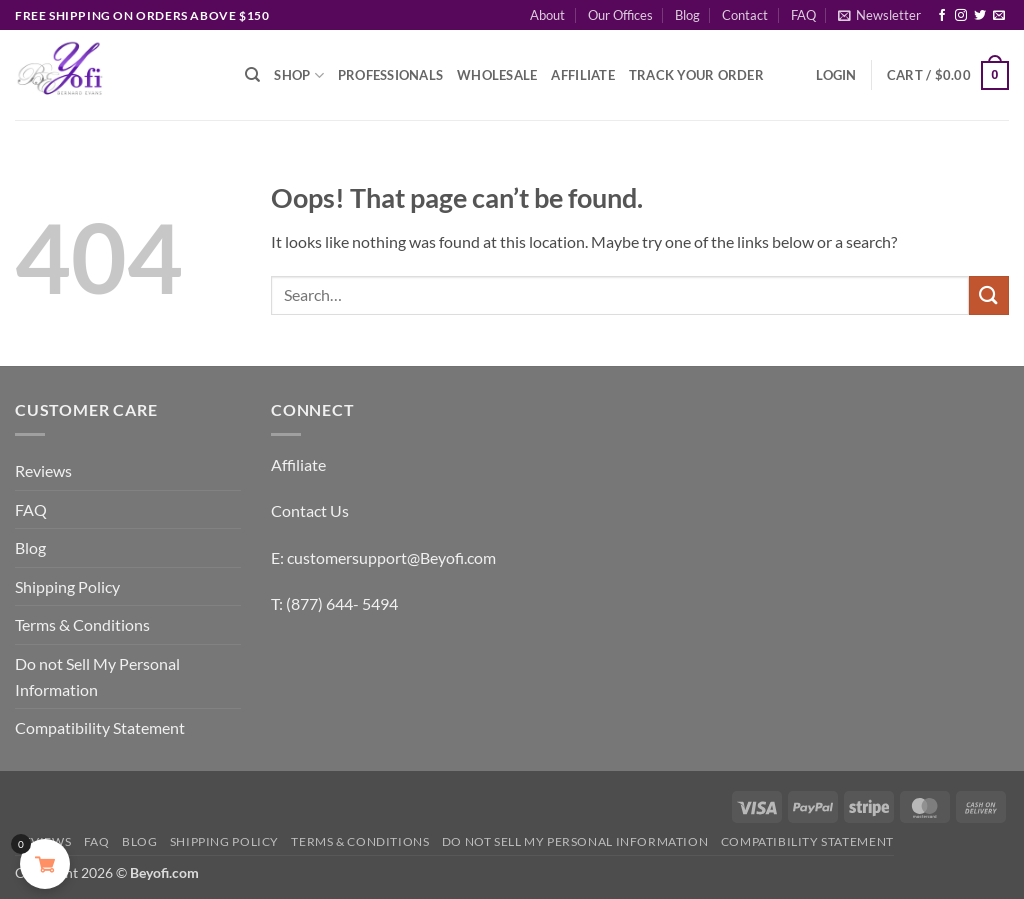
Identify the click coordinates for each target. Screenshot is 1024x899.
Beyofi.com (164, 872)
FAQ (803, 15)
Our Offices (620, 15)
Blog (687, 15)
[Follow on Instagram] (961, 16)
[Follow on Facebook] (942, 16)
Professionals (390, 75)
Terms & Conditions (82, 624)
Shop (298, 75)
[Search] (252, 75)
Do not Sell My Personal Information (97, 676)
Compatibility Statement (100, 727)
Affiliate (582, 75)
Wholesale (497, 75)
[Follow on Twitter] (980, 16)
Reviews (43, 470)
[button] (879, 15)
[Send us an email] (999, 16)
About (547, 15)
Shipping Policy (67, 586)
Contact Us (310, 510)
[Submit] (989, 295)
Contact (745, 15)
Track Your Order (696, 75)
